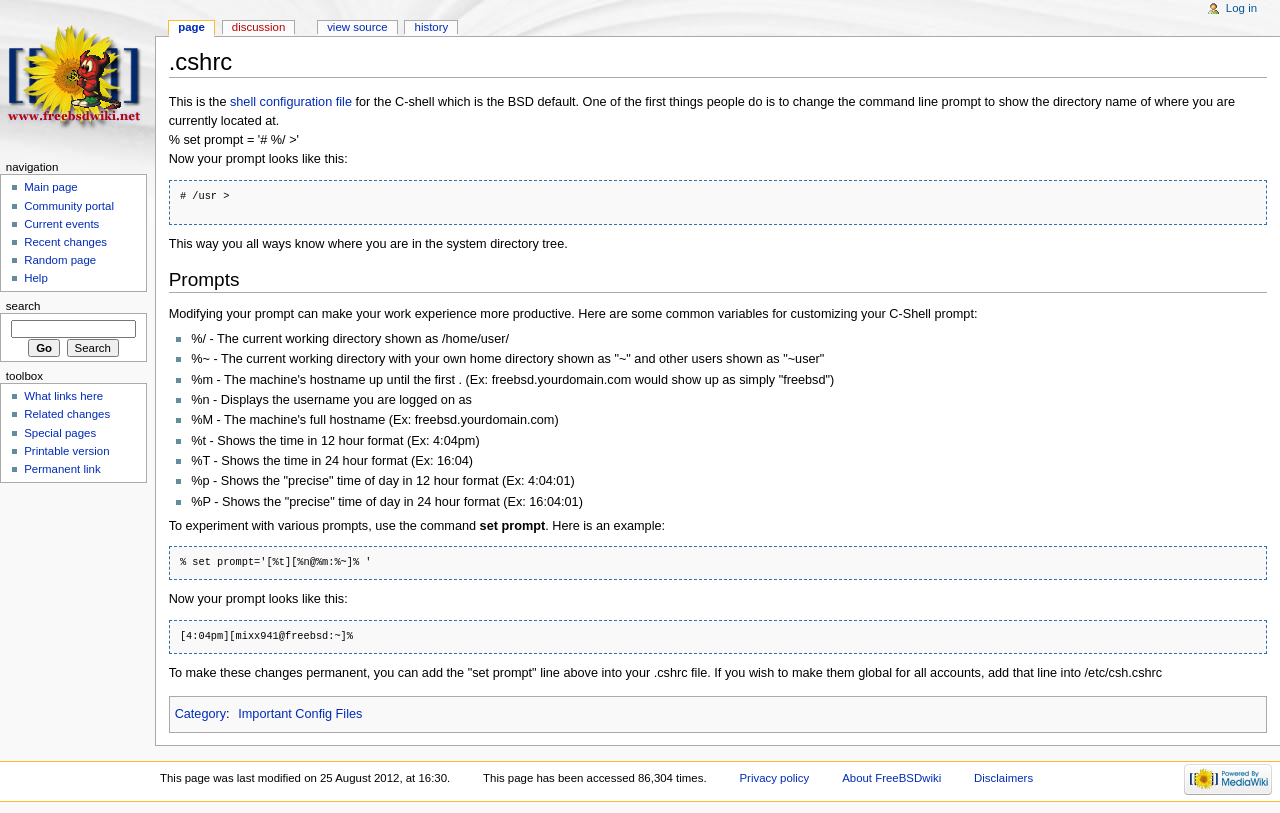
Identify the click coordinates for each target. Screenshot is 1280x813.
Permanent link (62, 469)
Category (200, 714)
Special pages (60, 433)
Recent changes (65, 242)
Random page (60, 260)
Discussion (258, 27)
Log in (1241, 8)
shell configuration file (291, 102)
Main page (51, 187)
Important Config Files (300, 714)
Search (23, 306)
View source (357, 27)
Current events (61, 224)
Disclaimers (1003, 778)
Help (36, 278)
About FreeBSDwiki (891, 778)
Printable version (66, 451)
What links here (63, 396)
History (432, 27)
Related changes (67, 414)
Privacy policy (774, 778)
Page (191, 27)
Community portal (69, 206)
